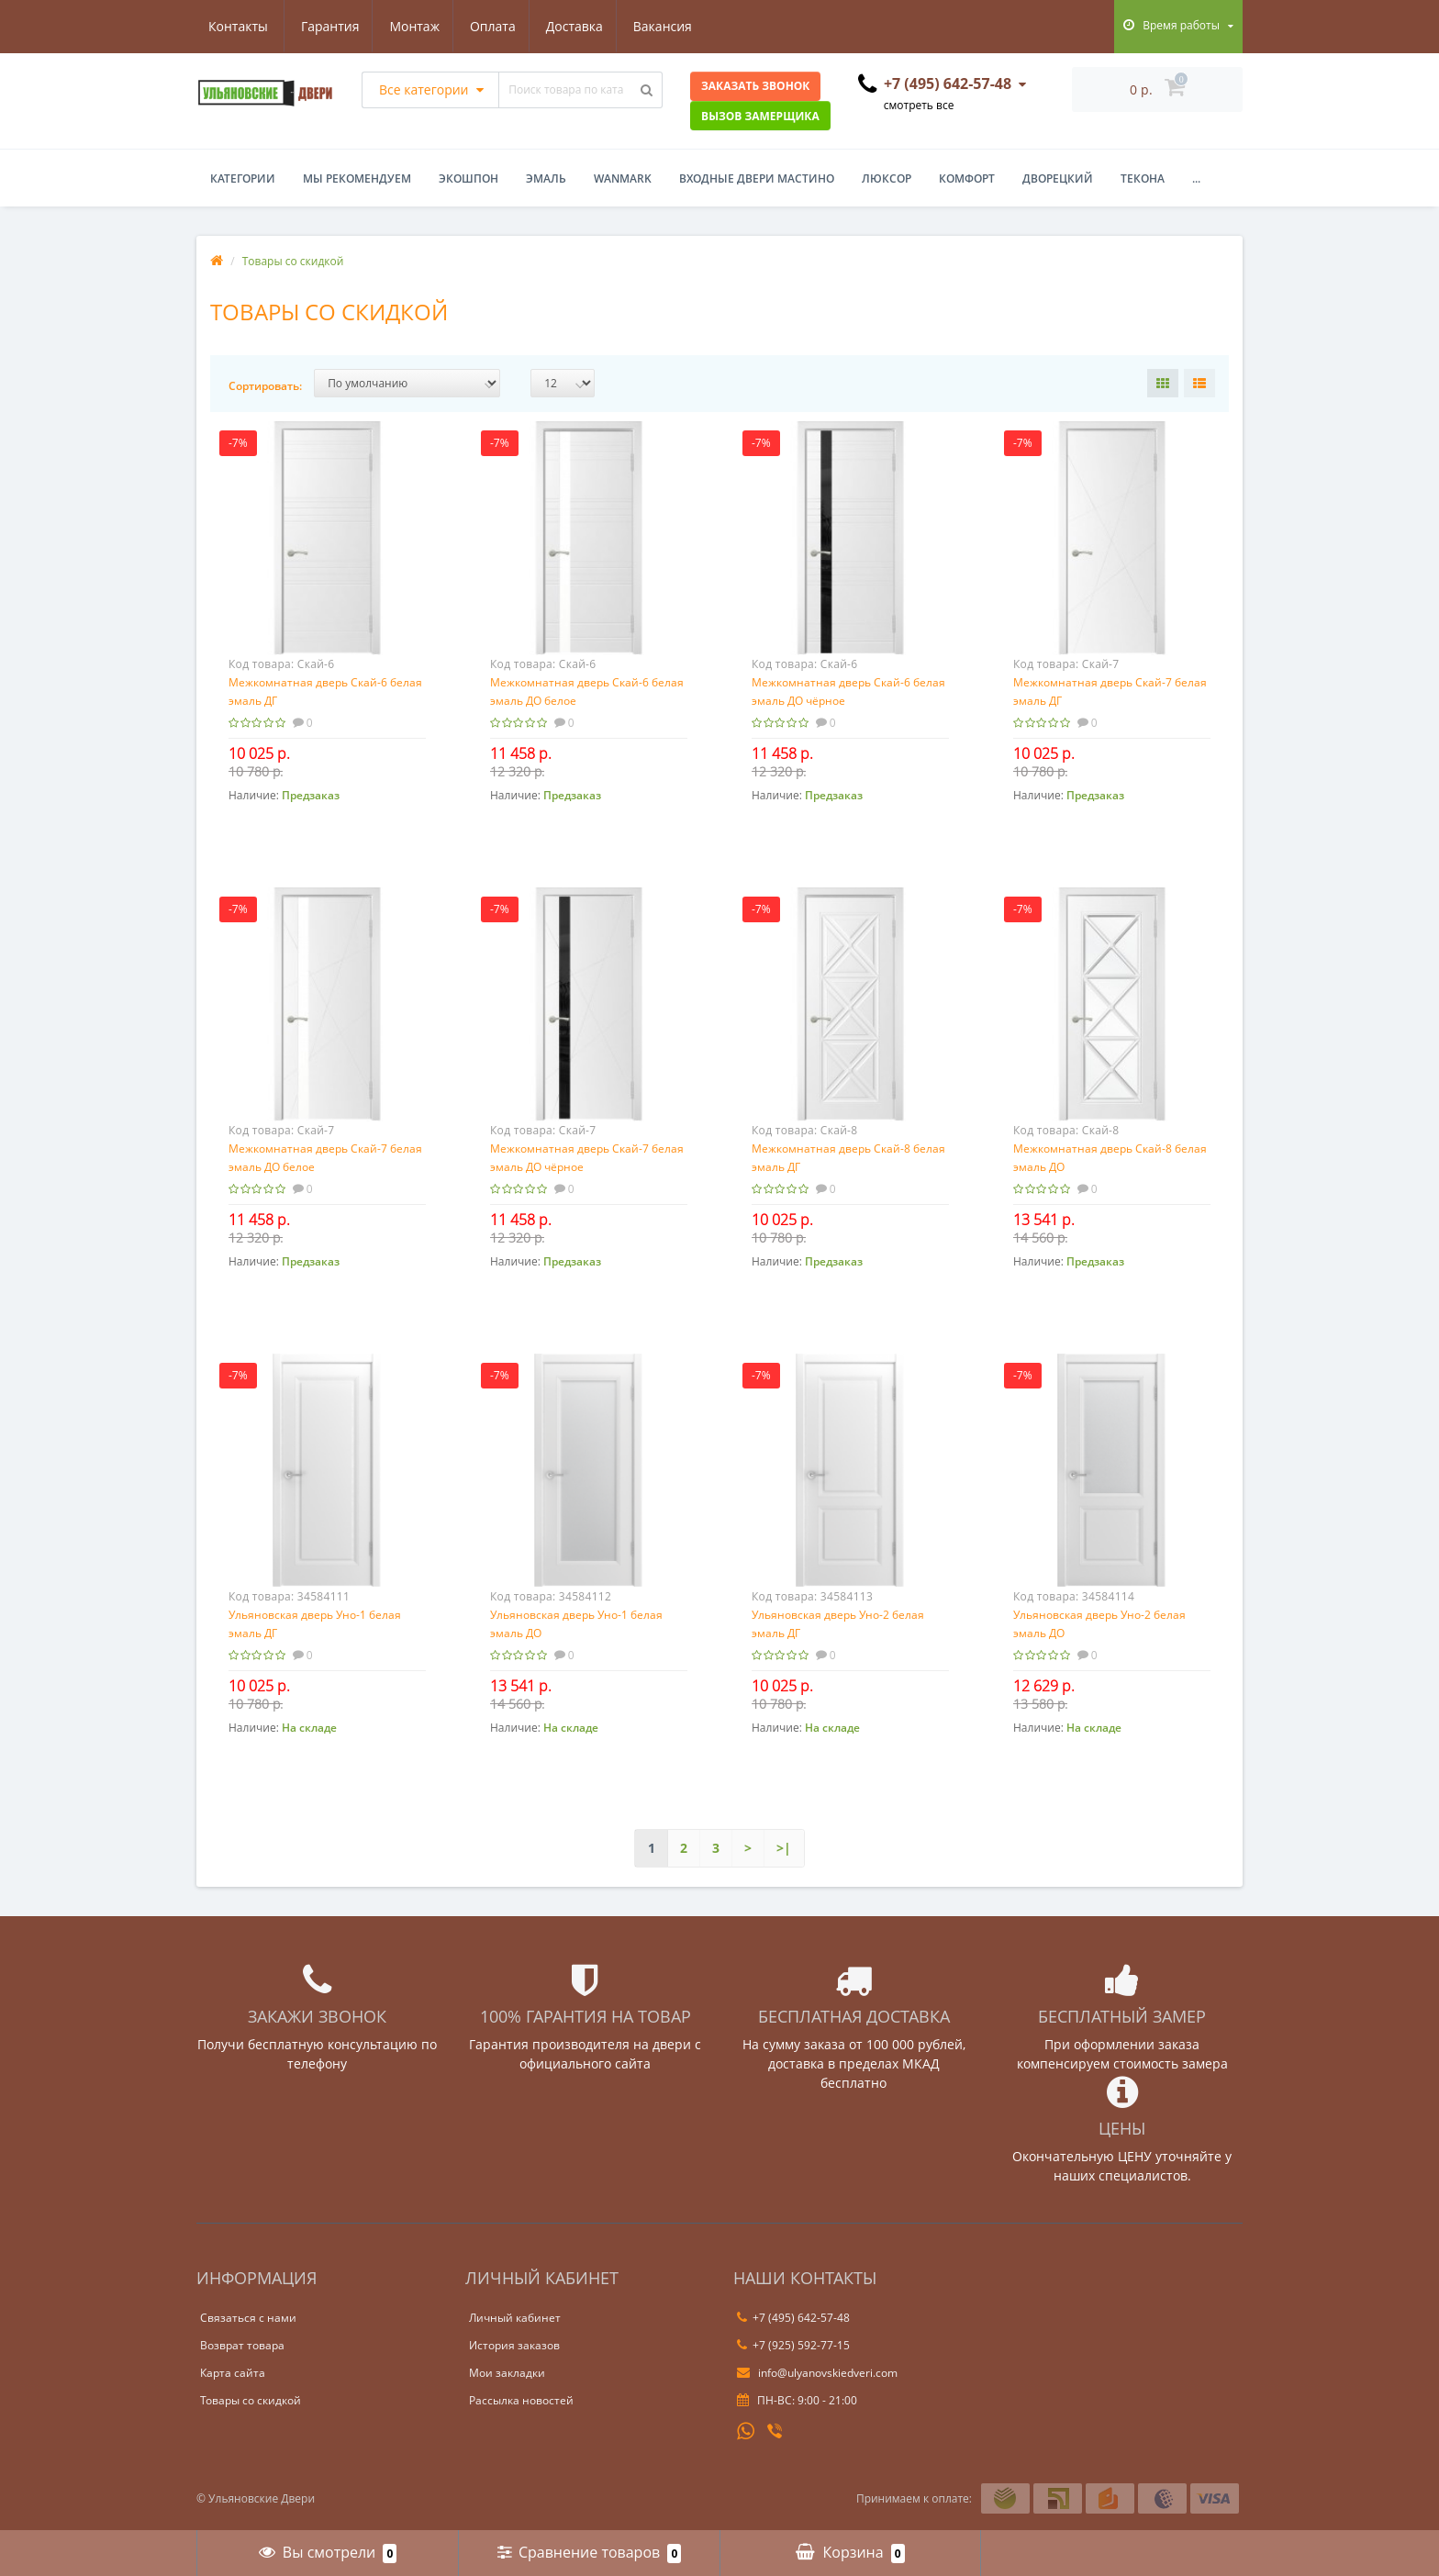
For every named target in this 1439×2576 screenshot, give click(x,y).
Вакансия (581, 26)
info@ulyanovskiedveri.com (817, 2373)
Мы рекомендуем (357, 178)
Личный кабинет (515, 2317)
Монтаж (325, 26)
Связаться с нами (248, 2317)
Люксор (886, 178)
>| (783, 1848)
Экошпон (468, 178)
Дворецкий (1057, 178)
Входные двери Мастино (756, 178)
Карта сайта (232, 2373)
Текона (1143, 178)
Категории (242, 178)
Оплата (406, 26)
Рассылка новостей (521, 2400)
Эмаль (546, 178)
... (1196, 178)
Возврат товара (242, 2345)
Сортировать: (265, 386)
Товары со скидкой (250, 2400)
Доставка (490, 26)
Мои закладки (507, 2373)
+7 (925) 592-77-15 (793, 2345)
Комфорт (967, 178)
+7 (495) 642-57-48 (793, 2317)
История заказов (514, 2345)
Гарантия (237, 26)
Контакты (674, 26)
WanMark (623, 178)
